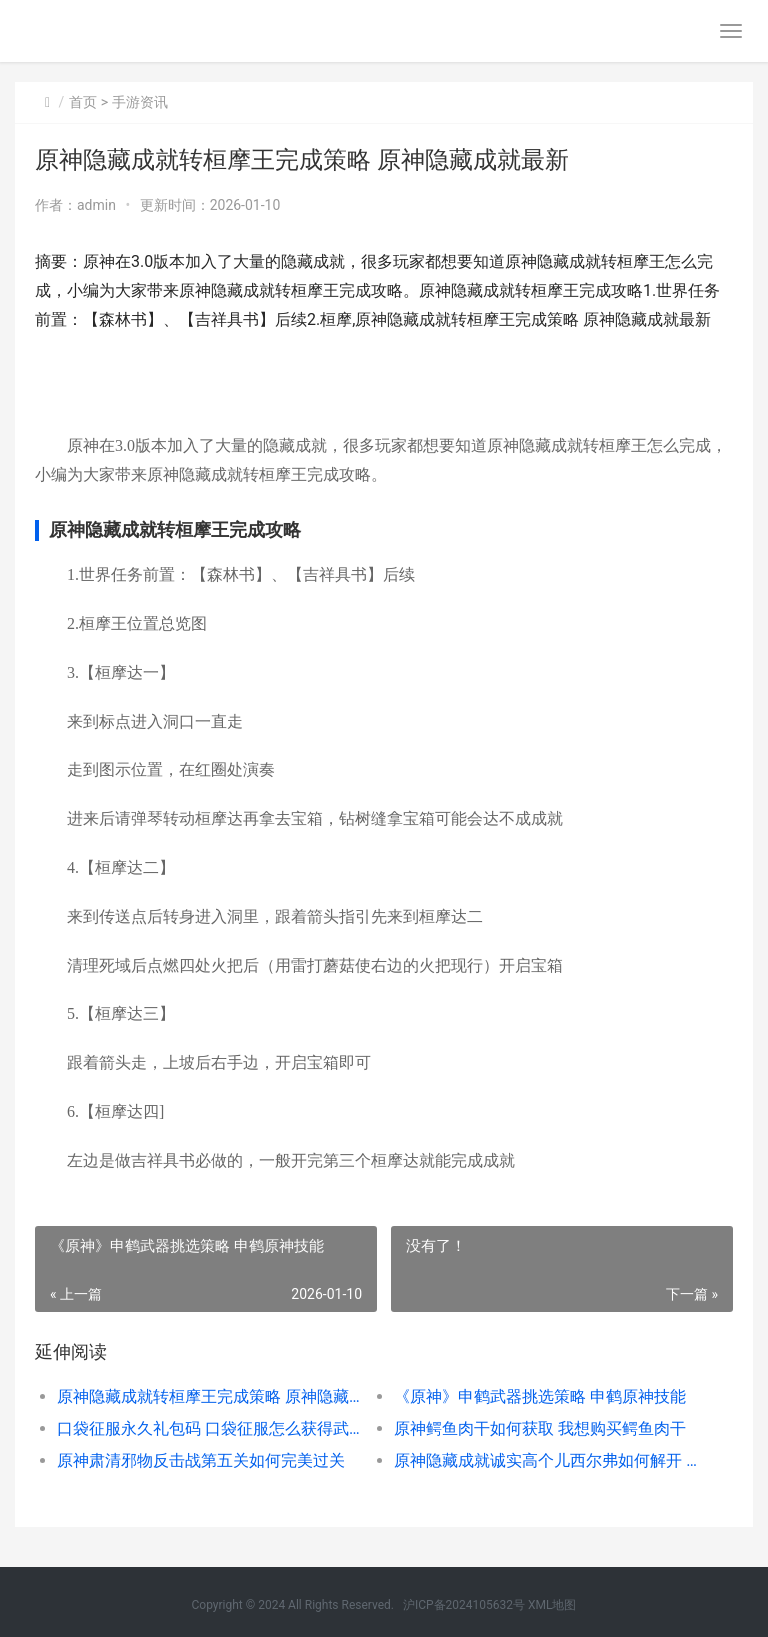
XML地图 (552, 1605)
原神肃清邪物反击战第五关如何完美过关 (201, 1460)
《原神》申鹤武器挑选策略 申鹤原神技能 (540, 1396)
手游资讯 (140, 102)
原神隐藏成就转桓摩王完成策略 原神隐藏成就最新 (209, 1396)
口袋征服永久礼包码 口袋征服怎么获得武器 (209, 1428)
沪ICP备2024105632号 (464, 1605)
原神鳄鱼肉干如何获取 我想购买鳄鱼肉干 (540, 1428)
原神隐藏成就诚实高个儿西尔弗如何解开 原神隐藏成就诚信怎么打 (546, 1460)
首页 (83, 102)
